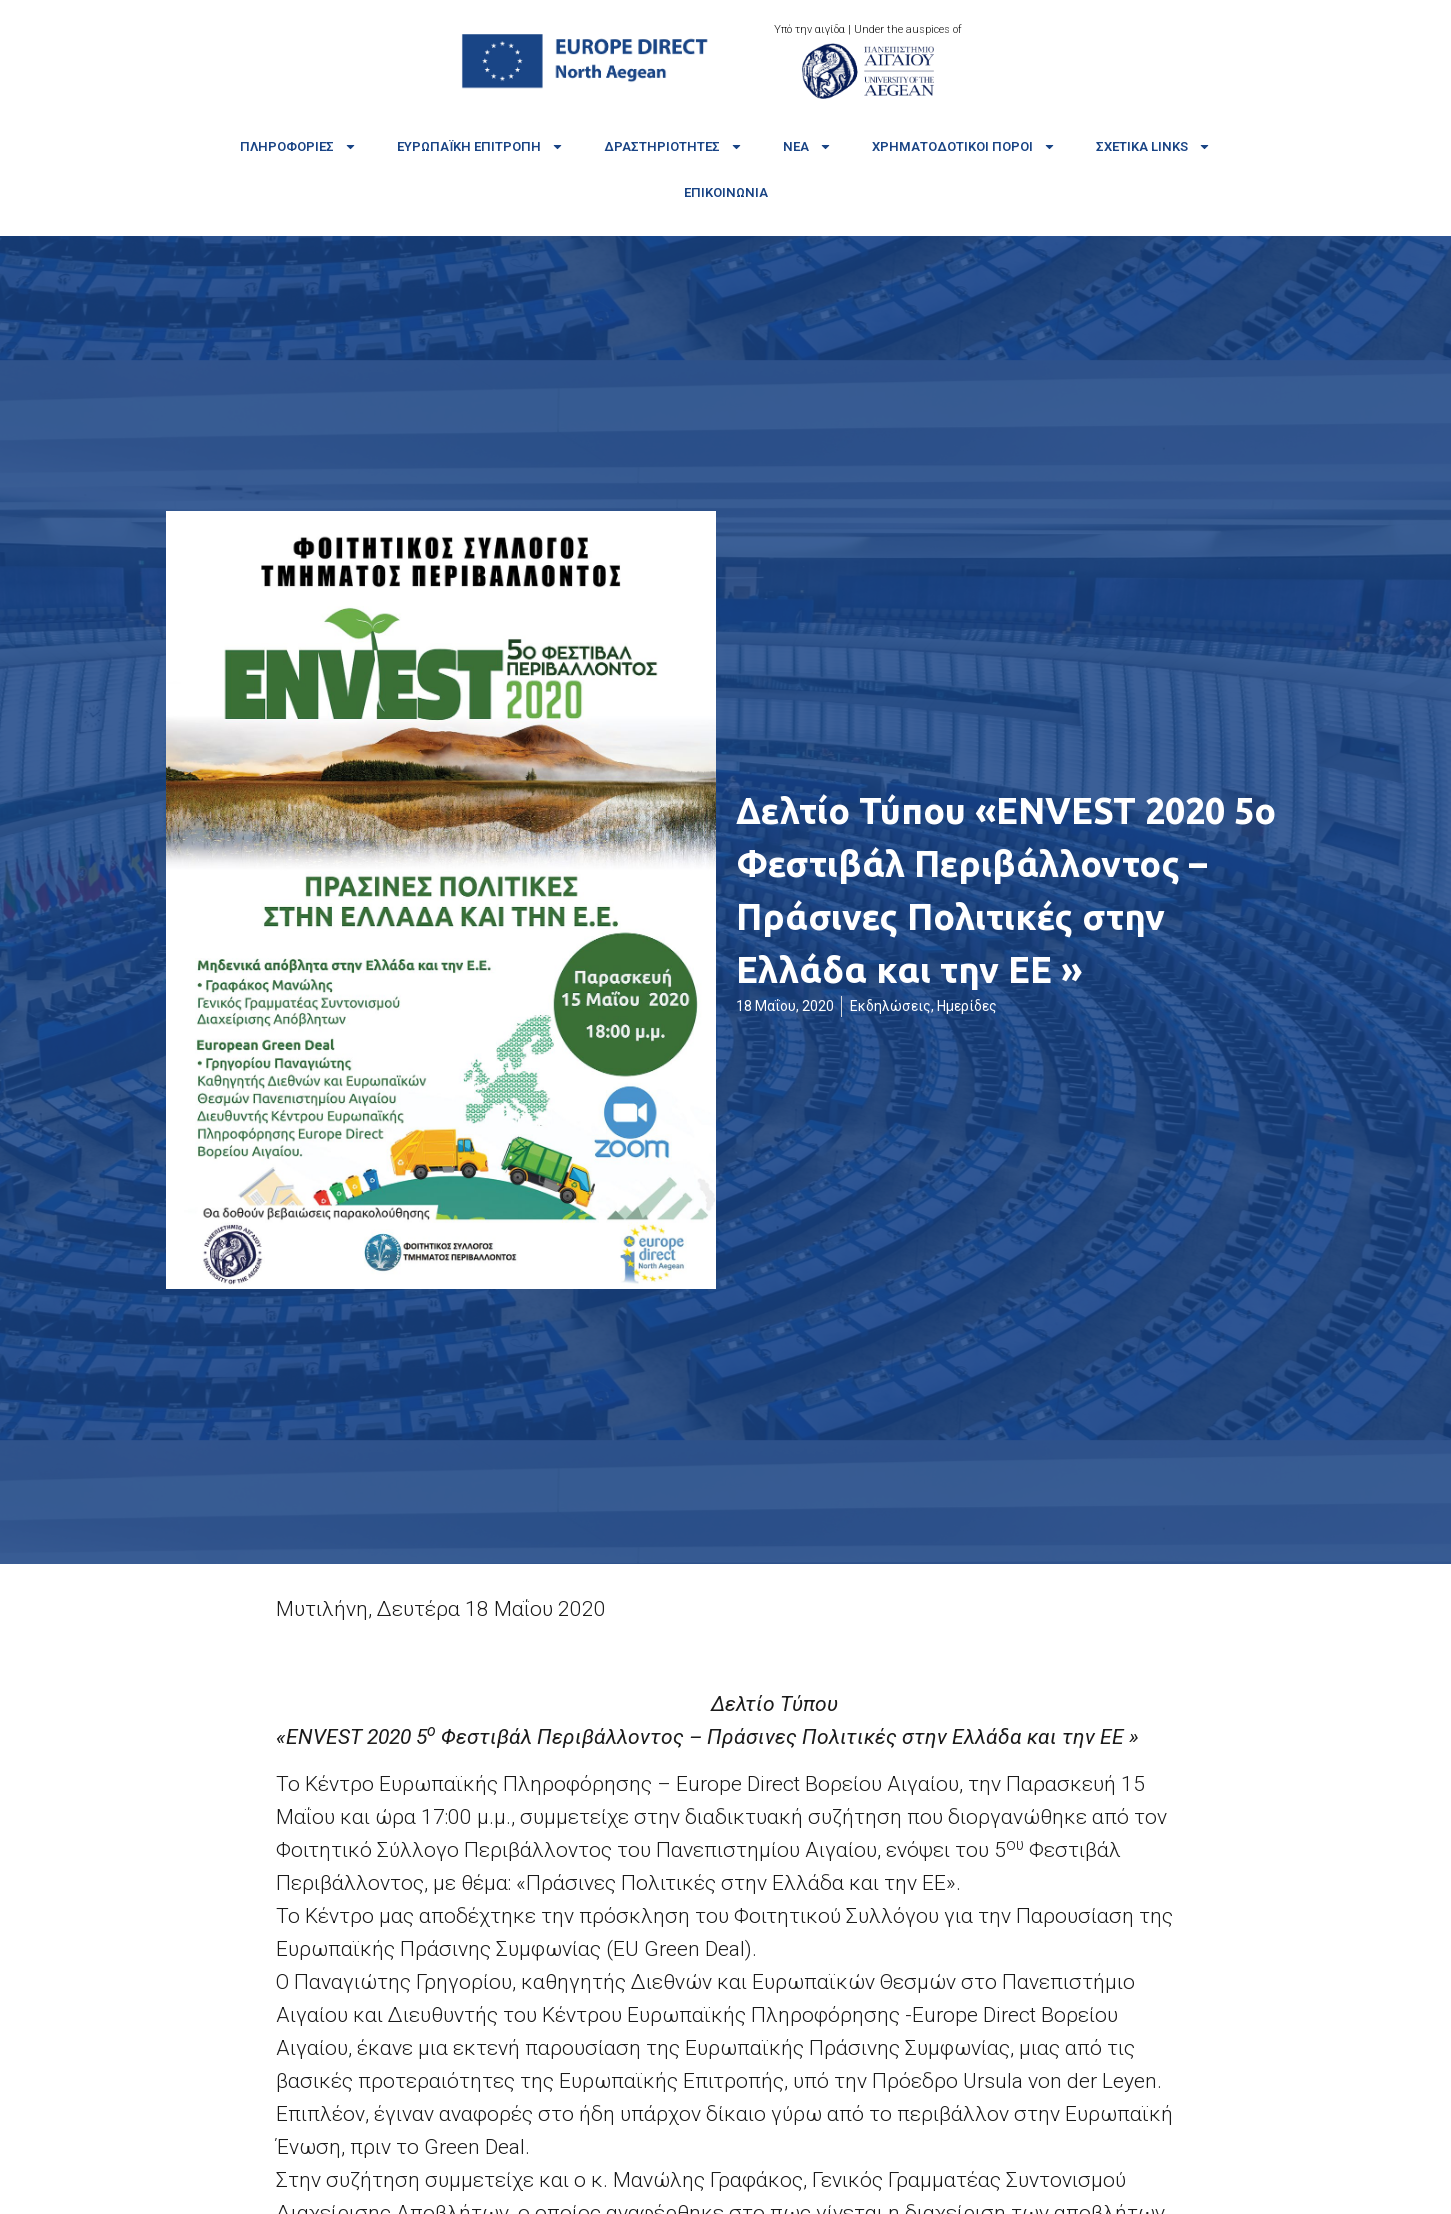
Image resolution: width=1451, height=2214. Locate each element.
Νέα (807, 146)
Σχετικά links (1153, 146)
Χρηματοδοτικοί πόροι (964, 146)
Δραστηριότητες (673, 146)
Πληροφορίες (298, 146)
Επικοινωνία (726, 192)
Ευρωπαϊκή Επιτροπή (480, 146)
